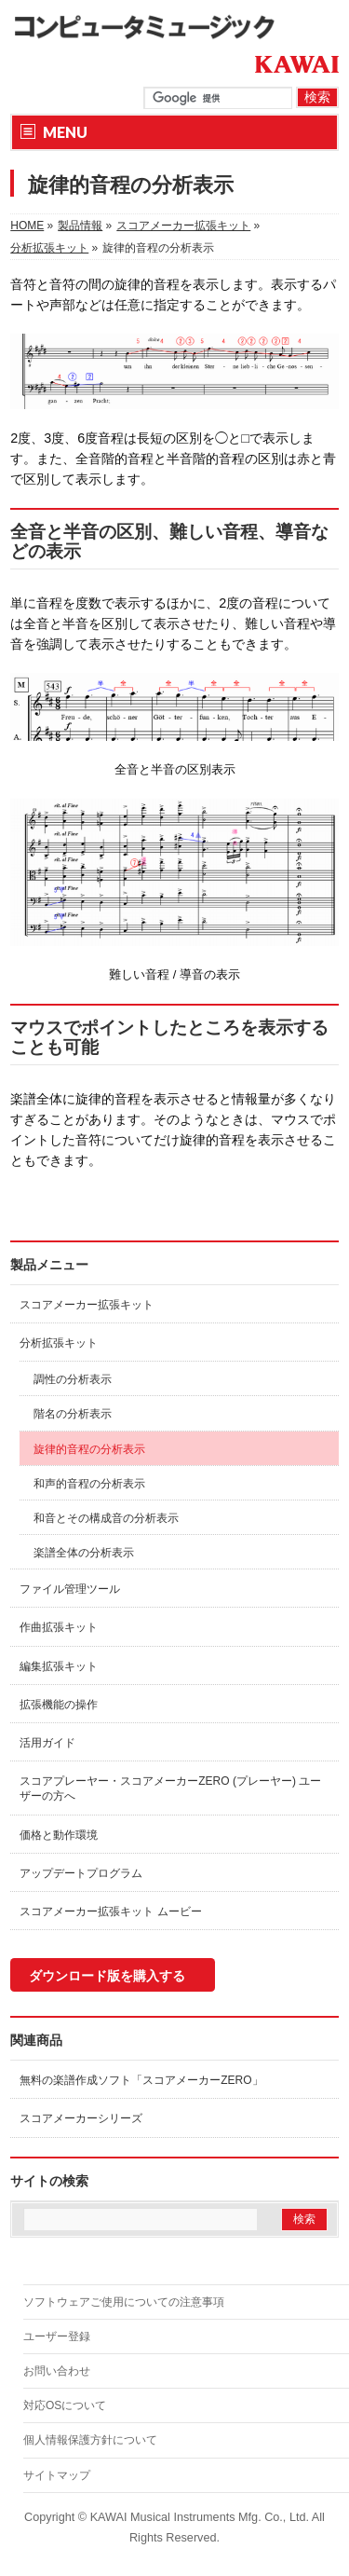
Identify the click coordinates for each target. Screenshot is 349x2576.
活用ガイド (47, 1742)
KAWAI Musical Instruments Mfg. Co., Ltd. (199, 2517)
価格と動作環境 (59, 1835)
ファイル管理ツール (70, 1589)
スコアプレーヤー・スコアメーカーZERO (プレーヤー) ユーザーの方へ (170, 1788)
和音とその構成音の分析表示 (106, 1518)
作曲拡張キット (59, 1627)
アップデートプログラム (81, 1873)
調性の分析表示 (73, 1379)
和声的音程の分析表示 (89, 1483)
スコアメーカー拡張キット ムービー (110, 1911)
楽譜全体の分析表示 (84, 1552)
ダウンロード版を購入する (107, 1975)
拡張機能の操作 (59, 1704)
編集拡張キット (59, 1666)
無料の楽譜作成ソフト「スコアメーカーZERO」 (141, 2080)
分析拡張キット (59, 1343)
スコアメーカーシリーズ (81, 2118)
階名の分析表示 (73, 1413)
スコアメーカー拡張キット (87, 1304)
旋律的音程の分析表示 (89, 1449)
